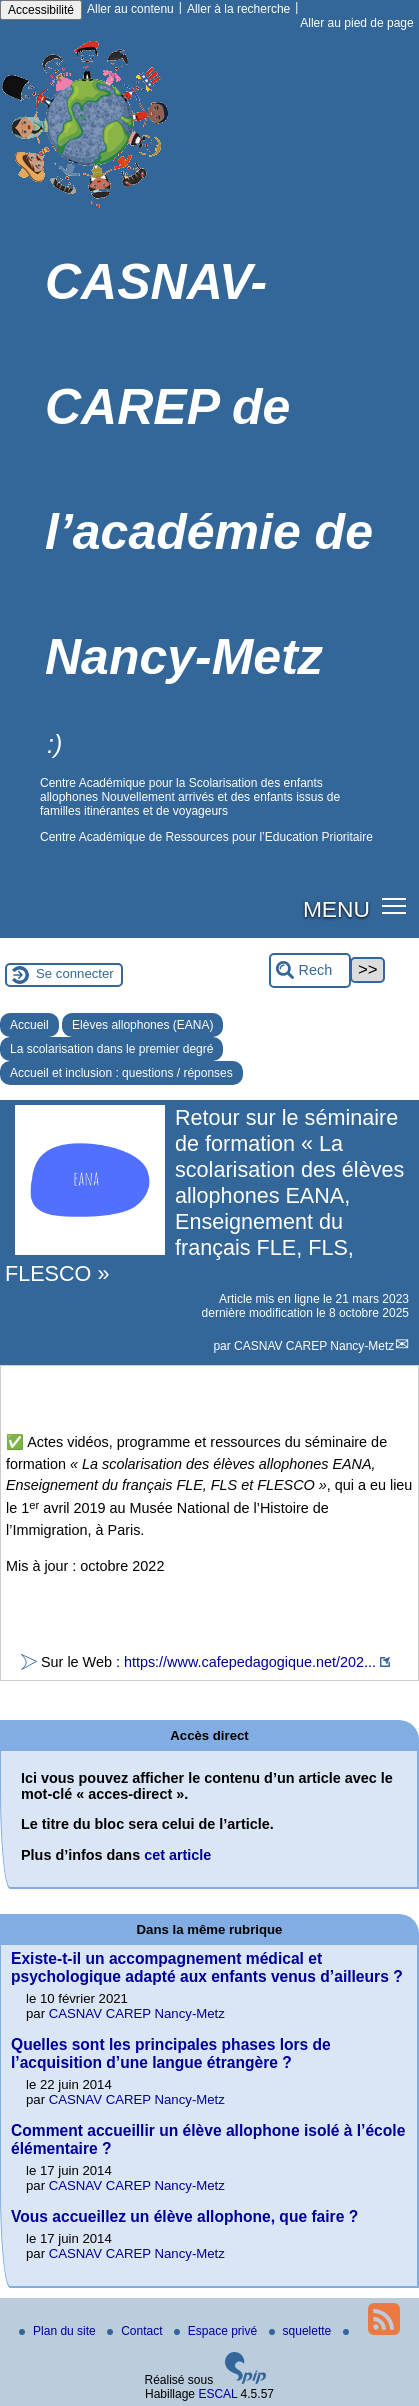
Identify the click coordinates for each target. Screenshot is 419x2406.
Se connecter (75, 973)
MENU (336, 909)
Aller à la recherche (238, 9)
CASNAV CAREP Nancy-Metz (314, 1346)
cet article (177, 1855)
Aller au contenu (130, 9)
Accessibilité (41, 10)
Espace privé (217, 2331)
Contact (136, 2331)
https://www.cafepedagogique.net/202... (250, 1662)
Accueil (29, 1025)
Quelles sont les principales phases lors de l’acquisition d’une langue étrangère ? (171, 2053)
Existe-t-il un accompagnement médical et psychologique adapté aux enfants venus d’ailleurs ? (207, 1967)
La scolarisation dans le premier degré (111, 1049)
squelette (302, 2331)
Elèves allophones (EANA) (142, 1025)
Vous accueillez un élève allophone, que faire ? (184, 2216)
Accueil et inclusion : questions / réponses (121, 1073)
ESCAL (217, 2394)
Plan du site (59, 2331)
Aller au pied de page (356, 23)
